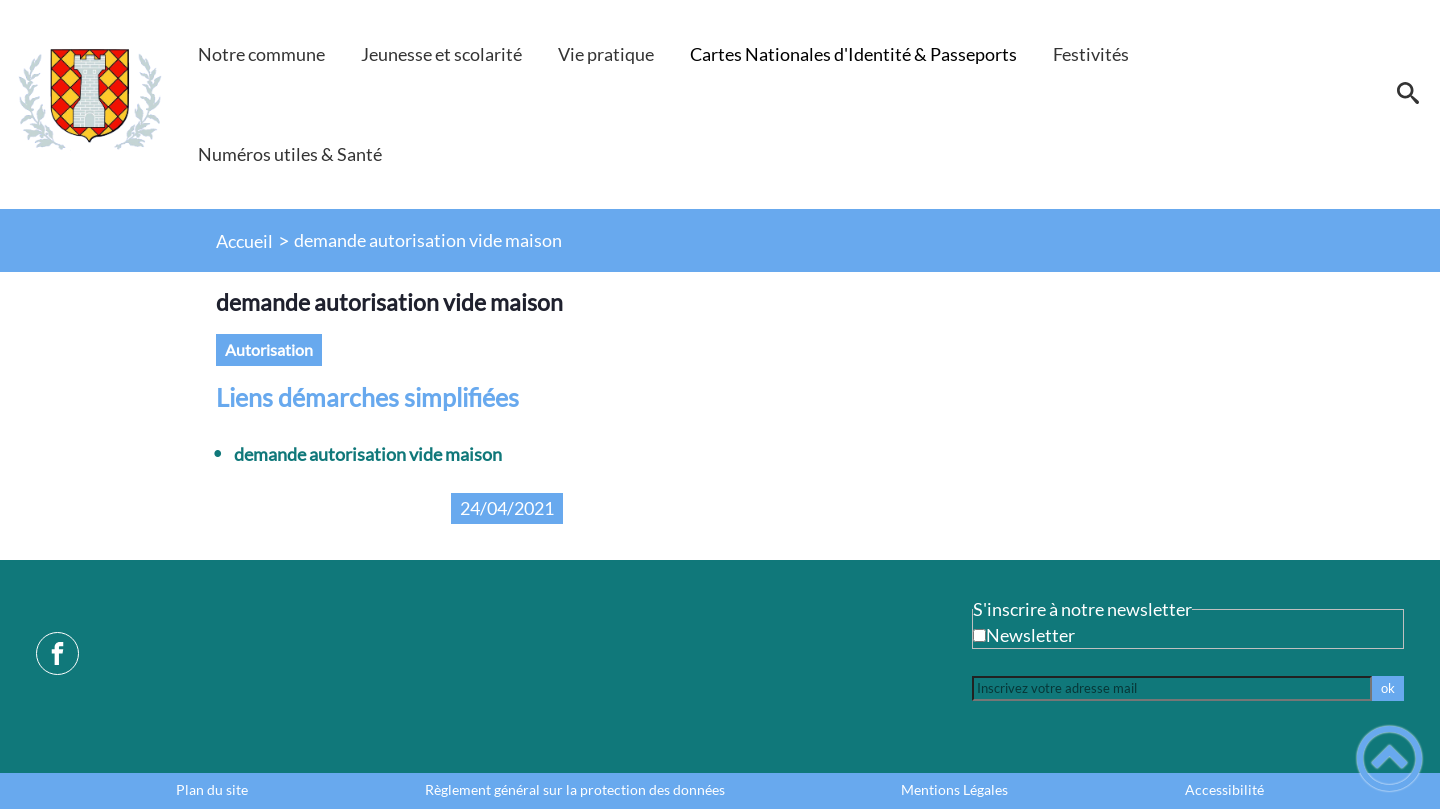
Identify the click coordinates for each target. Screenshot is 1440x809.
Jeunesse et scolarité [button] (441, 54)
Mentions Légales (954, 790)
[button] (1407, 100)
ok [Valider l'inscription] (1388, 688)
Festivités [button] (1091, 54)
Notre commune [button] (261, 54)
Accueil (244, 241)
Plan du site (212, 790)
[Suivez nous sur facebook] (57, 653)
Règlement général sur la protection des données (575, 790)
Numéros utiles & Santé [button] (290, 154)
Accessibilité (1224, 790)
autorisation (269, 349)
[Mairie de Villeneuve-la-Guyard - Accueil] (90, 100)
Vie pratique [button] (606, 54)
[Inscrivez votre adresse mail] (1172, 688)
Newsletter (1030, 635)
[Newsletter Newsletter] (979, 635)
